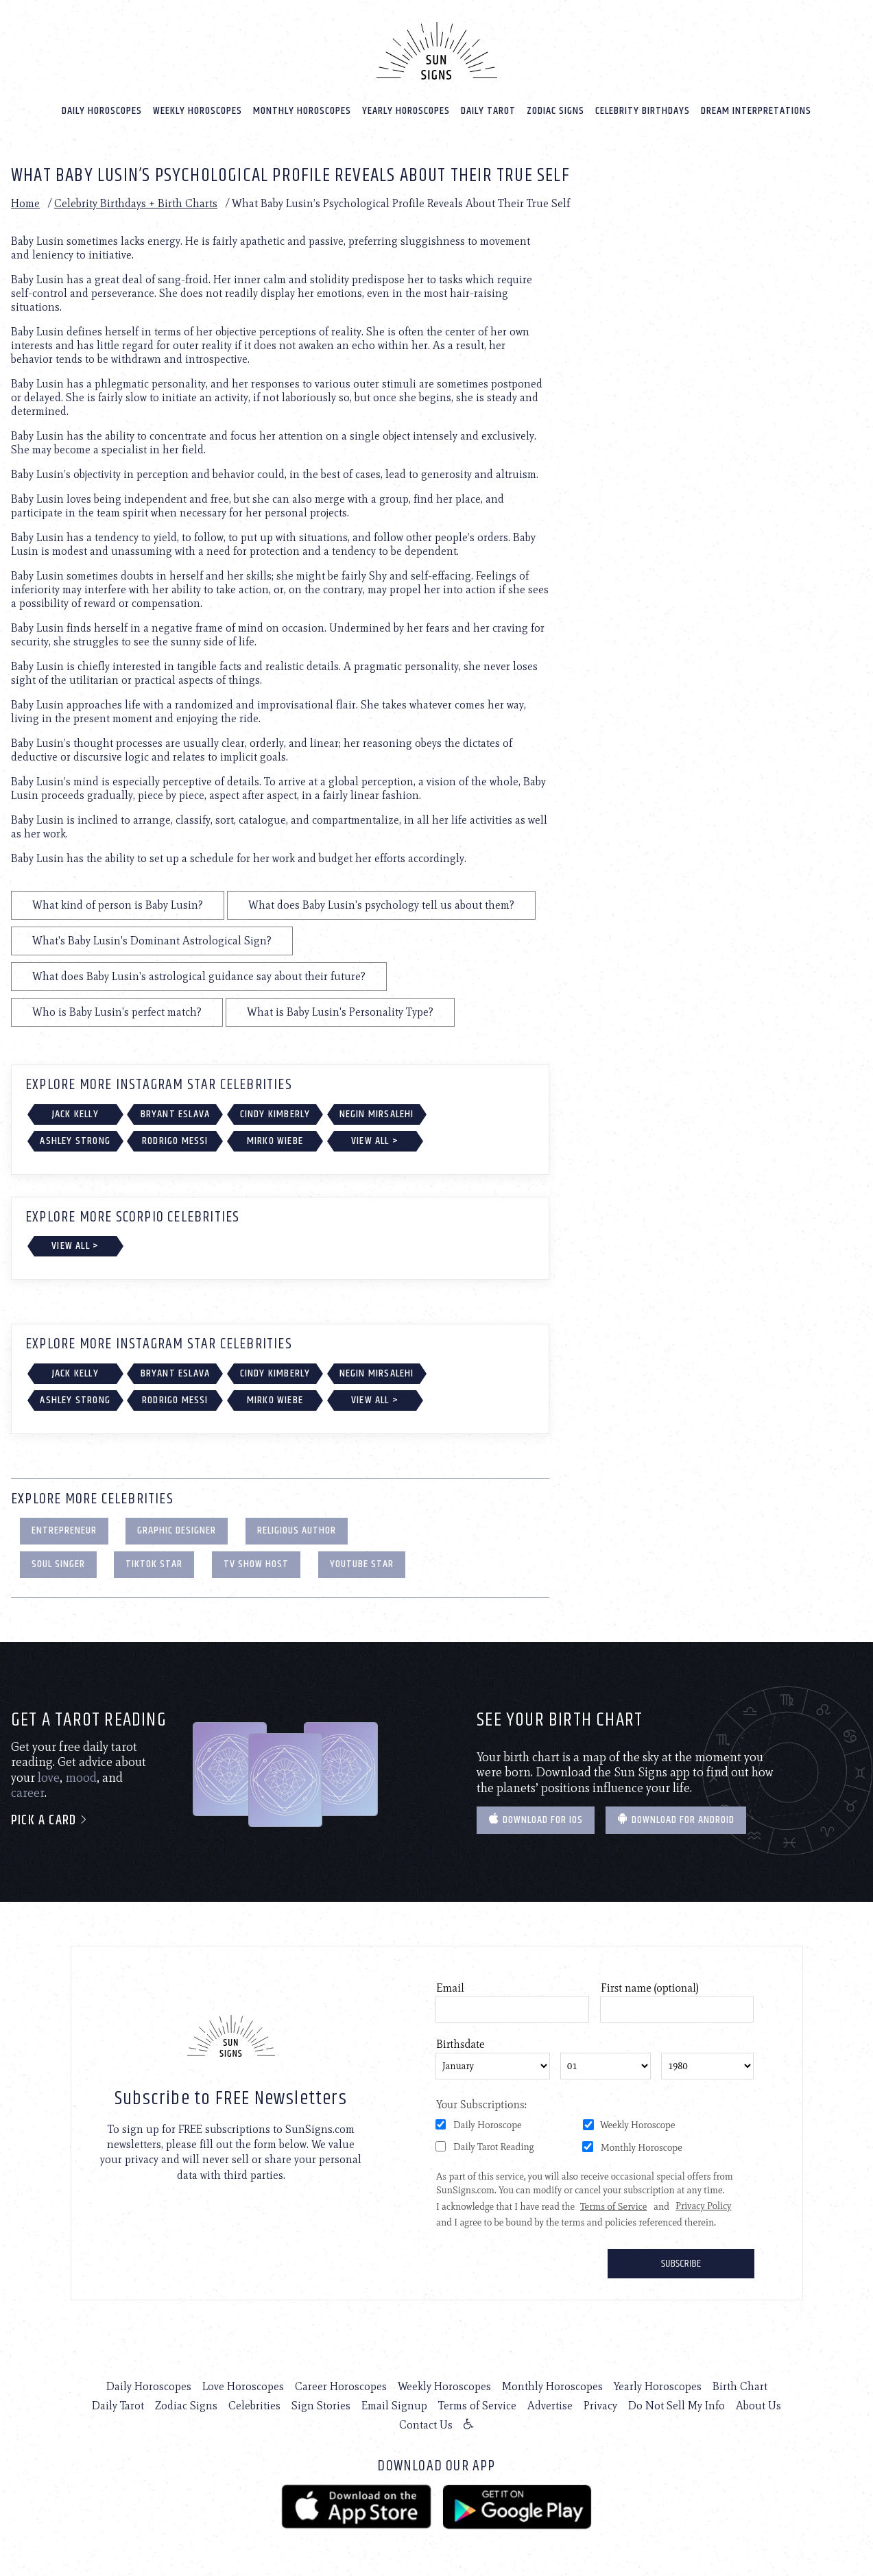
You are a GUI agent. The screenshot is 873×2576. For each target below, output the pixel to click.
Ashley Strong (75, 1140)
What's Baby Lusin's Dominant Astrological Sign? (152, 940)
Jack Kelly (75, 1114)
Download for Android (675, 1819)
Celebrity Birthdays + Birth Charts (135, 203)
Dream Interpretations (756, 110)
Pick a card (49, 1820)
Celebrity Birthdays (642, 110)
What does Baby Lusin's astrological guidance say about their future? (199, 976)
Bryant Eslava (176, 1114)
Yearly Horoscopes (406, 110)
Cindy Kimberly (275, 1114)
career (28, 1792)
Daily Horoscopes (102, 110)
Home (25, 203)
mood (81, 1777)
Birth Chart (740, 2386)
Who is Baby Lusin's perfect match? (117, 1011)
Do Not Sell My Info (676, 2405)
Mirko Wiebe (275, 1140)
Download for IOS (535, 1819)
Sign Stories (320, 2405)
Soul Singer (58, 1564)
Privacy (600, 2405)
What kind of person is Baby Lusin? (117, 904)
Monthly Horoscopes (302, 110)
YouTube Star (362, 1564)
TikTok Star (153, 1564)
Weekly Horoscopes (197, 110)
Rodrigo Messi (175, 1140)
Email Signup (394, 2405)
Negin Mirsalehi (376, 1114)
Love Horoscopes (243, 2386)
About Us (758, 2405)
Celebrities (254, 2405)
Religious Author (296, 1530)
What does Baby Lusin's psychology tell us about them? (381, 904)
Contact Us (426, 2424)
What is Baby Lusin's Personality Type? (340, 1011)
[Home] (436, 51)
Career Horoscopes (341, 2386)
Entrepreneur (64, 1530)
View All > (374, 1140)
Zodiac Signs (555, 110)
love (49, 1777)
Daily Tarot (488, 110)
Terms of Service (477, 2405)
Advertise (550, 2405)
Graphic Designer (176, 1530)
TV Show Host (256, 1564)
